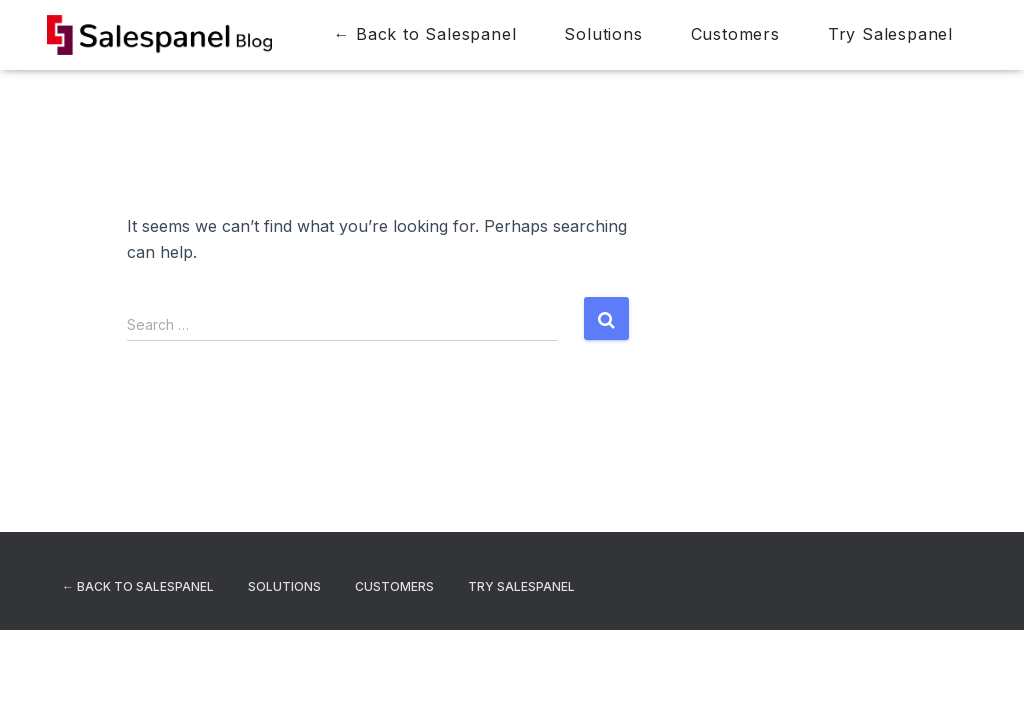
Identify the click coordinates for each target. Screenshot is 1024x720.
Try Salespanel (890, 34)
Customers (735, 34)
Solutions (603, 34)
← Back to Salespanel (424, 34)
